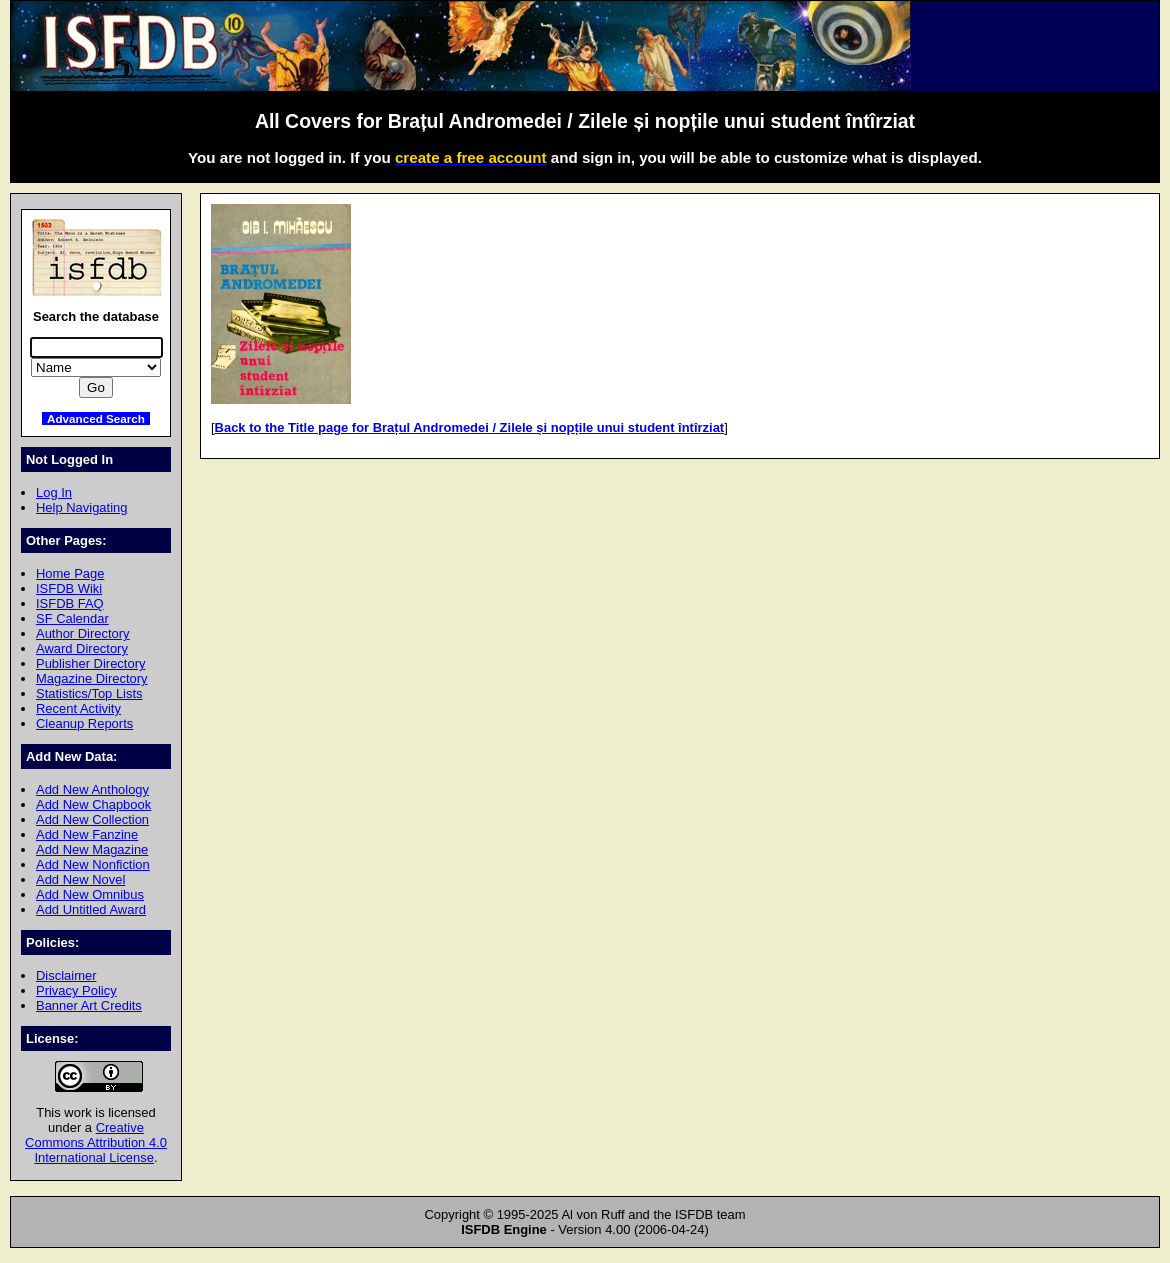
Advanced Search (96, 418)
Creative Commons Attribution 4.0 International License (96, 1142)
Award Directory (82, 648)
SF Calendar (72, 618)
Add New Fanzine (87, 834)
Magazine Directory (92, 678)
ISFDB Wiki (69, 588)
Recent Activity (78, 708)
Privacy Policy (76, 990)
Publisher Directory (90, 663)
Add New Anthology (92, 789)
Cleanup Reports (84, 723)
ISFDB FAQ (70, 603)
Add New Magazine (92, 849)
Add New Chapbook (93, 804)
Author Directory (83, 633)
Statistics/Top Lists (89, 693)
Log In (54, 492)
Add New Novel (80, 879)
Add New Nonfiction (93, 864)
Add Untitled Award (91, 909)
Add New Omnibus (90, 894)
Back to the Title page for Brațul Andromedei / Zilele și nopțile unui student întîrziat (470, 427)
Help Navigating (81, 507)
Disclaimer (66, 975)
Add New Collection (92, 819)
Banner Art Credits (89, 1005)
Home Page (70, 573)
